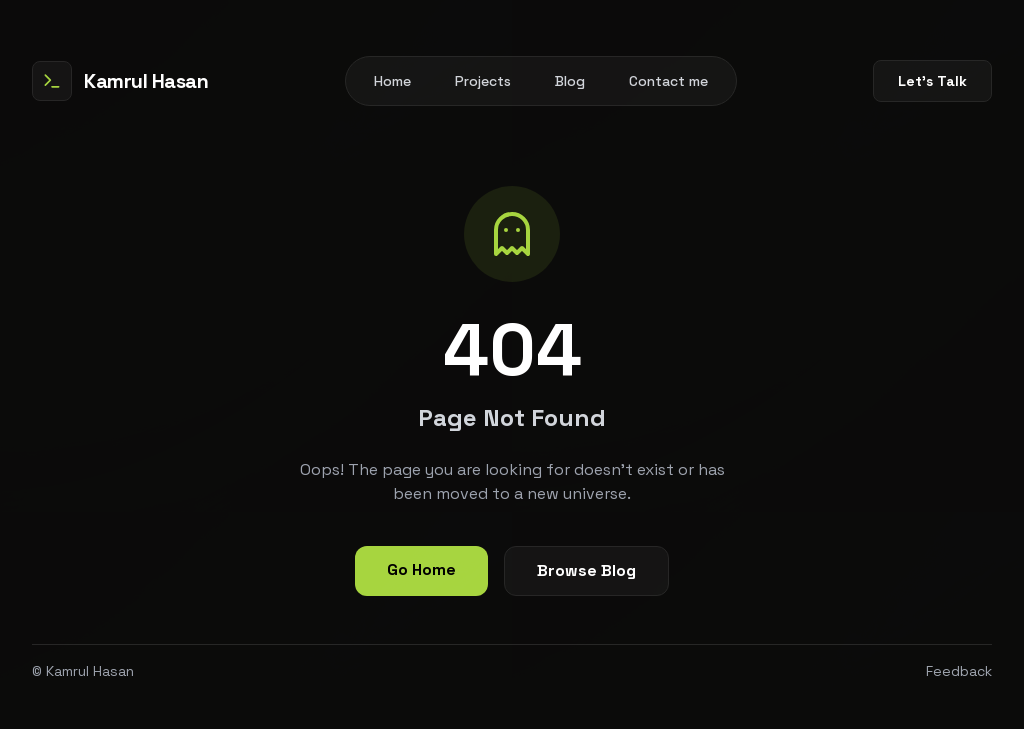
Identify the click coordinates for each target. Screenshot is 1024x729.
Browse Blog (586, 570)
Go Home (421, 569)
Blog (570, 81)
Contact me (668, 81)
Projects (483, 81)
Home (392, 81)
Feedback (959, 671)
